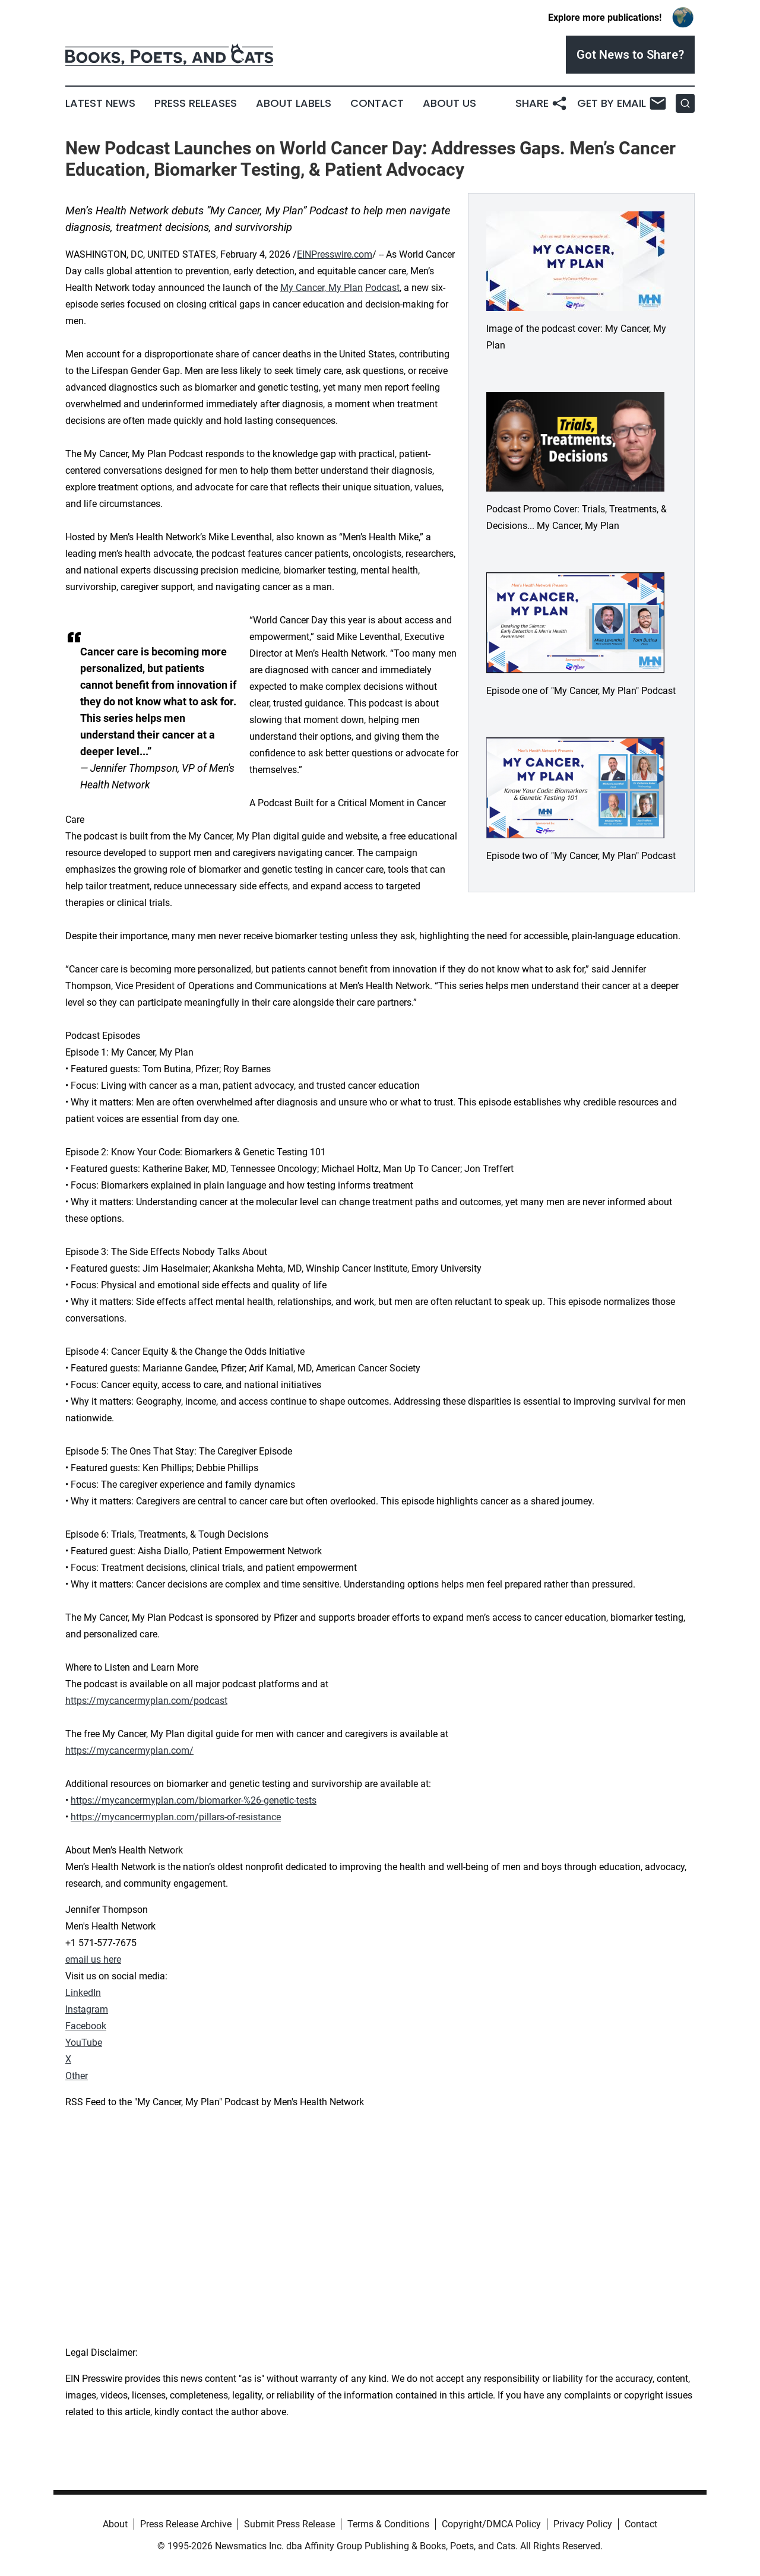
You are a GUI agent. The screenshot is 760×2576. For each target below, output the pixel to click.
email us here (93, 1959)
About (115, 2524)
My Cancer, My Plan (321, 287)
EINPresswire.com (334, 254)
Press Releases (195, 103)
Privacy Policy (582, 2524)
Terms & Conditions (388, 2524)
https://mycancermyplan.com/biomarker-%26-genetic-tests (193, 1800)
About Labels (293, 103)
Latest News (100, 103)
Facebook (85, 2026)
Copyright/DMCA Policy (491, 2524)
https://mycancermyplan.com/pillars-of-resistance (176, 1817)
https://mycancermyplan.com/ (129, 1750)
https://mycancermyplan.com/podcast (146, 1700)
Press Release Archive (186, 2524)
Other (76, 2075)
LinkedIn (83, 1992)
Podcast (382, 287)
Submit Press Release (289, 2524)
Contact (377, 103)
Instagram (86, 2009)
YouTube (83, 2042)
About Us (449, 103)
